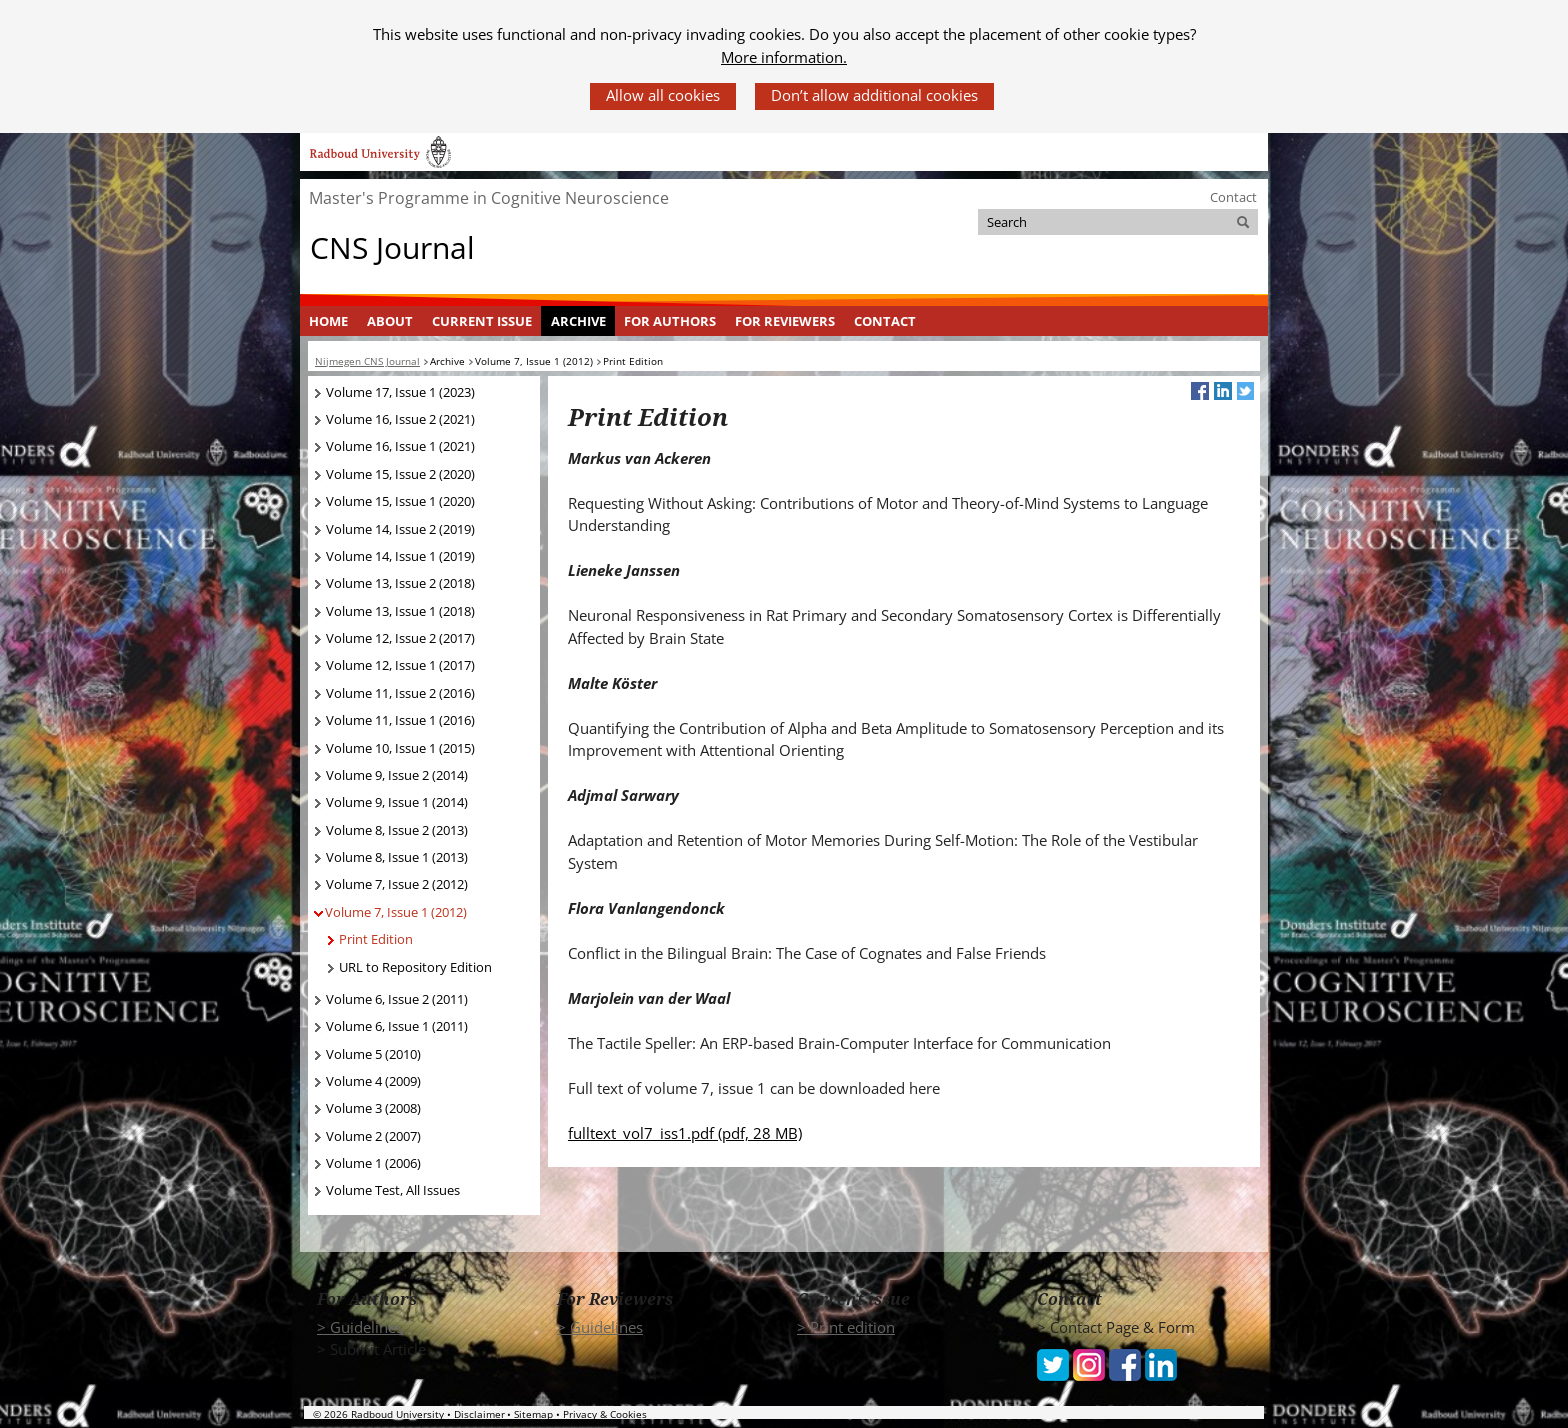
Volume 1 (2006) (373, 1163)
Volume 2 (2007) (373, 1136)
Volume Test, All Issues (393, 1190)
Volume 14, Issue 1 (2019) (400, 556)
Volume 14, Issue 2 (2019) (400, 529)
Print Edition (376, 939)
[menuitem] (329, 321)
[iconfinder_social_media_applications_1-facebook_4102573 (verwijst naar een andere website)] (1125, 1363)
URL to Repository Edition (415, 967)
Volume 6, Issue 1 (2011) (397, 1026)
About (390, 321)
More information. (784, 57)
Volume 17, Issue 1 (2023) (400, 392)
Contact (1233, 197)
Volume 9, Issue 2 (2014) (397, 775)
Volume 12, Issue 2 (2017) (400, 638)
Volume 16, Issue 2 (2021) (400, 419)
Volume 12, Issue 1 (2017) (400, 665)
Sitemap (533, 1414)
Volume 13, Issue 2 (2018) (400, 583)
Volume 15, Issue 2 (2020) (400, 474)
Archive (578, 321)
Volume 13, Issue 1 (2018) (400, 611)
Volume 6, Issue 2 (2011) (397, 999)
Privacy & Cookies (605, 1414)
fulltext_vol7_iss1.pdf (685, 1133)
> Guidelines (360, 1327)
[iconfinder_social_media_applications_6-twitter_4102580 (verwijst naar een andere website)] (1053, 1363)
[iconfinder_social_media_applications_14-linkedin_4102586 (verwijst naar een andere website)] (1161, 1363)
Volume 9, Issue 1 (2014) (397, 802)
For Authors (670, 321)
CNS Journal (392, 247)
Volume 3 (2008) (373, 1108)
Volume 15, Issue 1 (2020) (400, 501)
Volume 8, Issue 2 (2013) (397, 830)
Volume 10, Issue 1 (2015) (400, 748)
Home (328, 321)
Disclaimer (479, 1414)
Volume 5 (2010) (373, 1054)
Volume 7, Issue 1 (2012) (396, 912)
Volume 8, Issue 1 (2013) (397, 857)
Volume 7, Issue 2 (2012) (397, 884)
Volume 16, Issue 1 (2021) (400, 446)
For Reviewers (785, 321)
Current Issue (482, 321)
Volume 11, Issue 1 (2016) (400, 720)
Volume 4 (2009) (373, 1081)
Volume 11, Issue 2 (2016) (400, 693)
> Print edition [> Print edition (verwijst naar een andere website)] (846, 1327)
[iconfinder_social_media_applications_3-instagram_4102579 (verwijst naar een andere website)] (1089, 1363)
